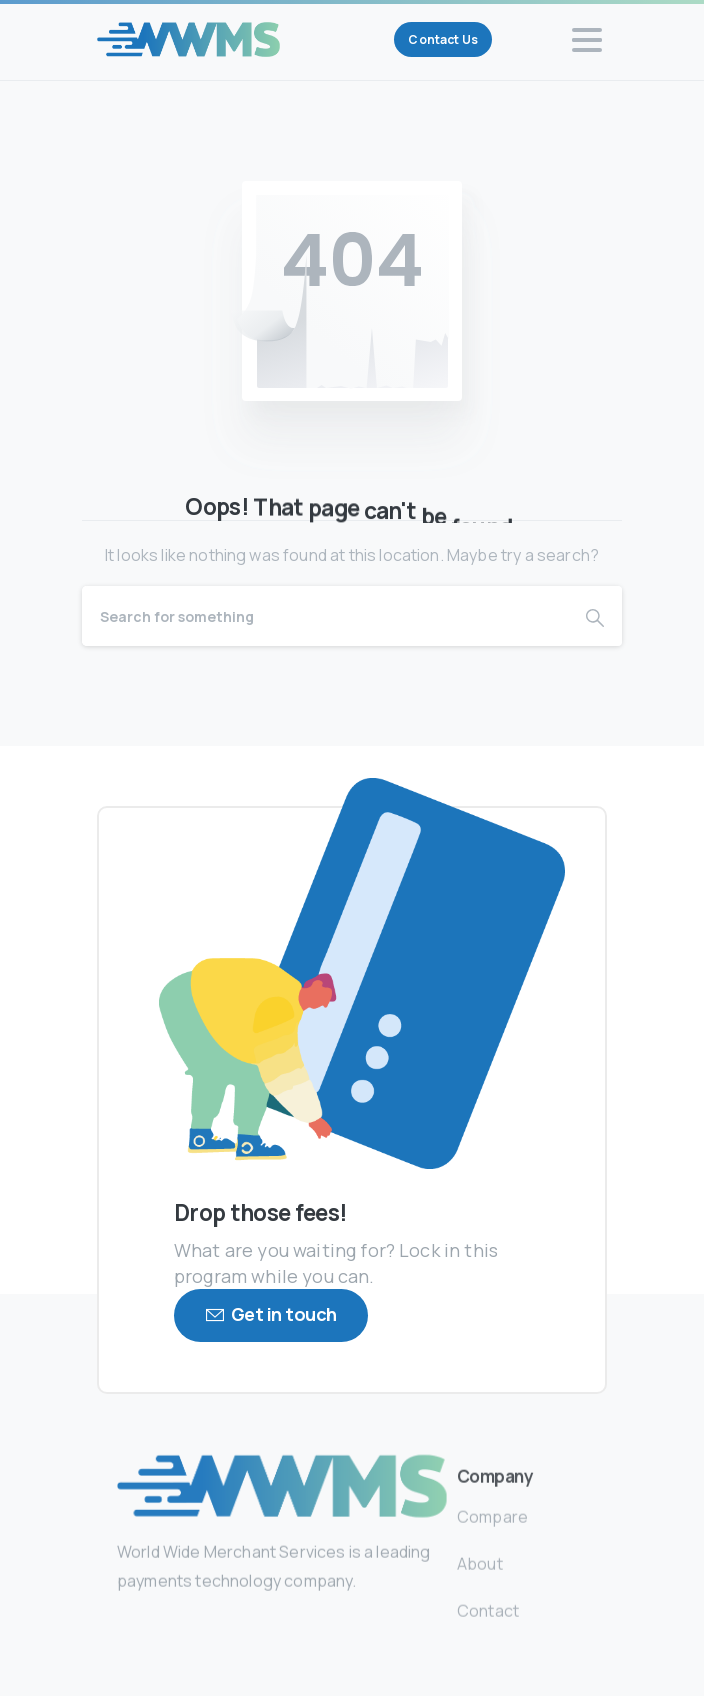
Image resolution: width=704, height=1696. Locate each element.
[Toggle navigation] (587, 40)
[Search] (325, 616)
